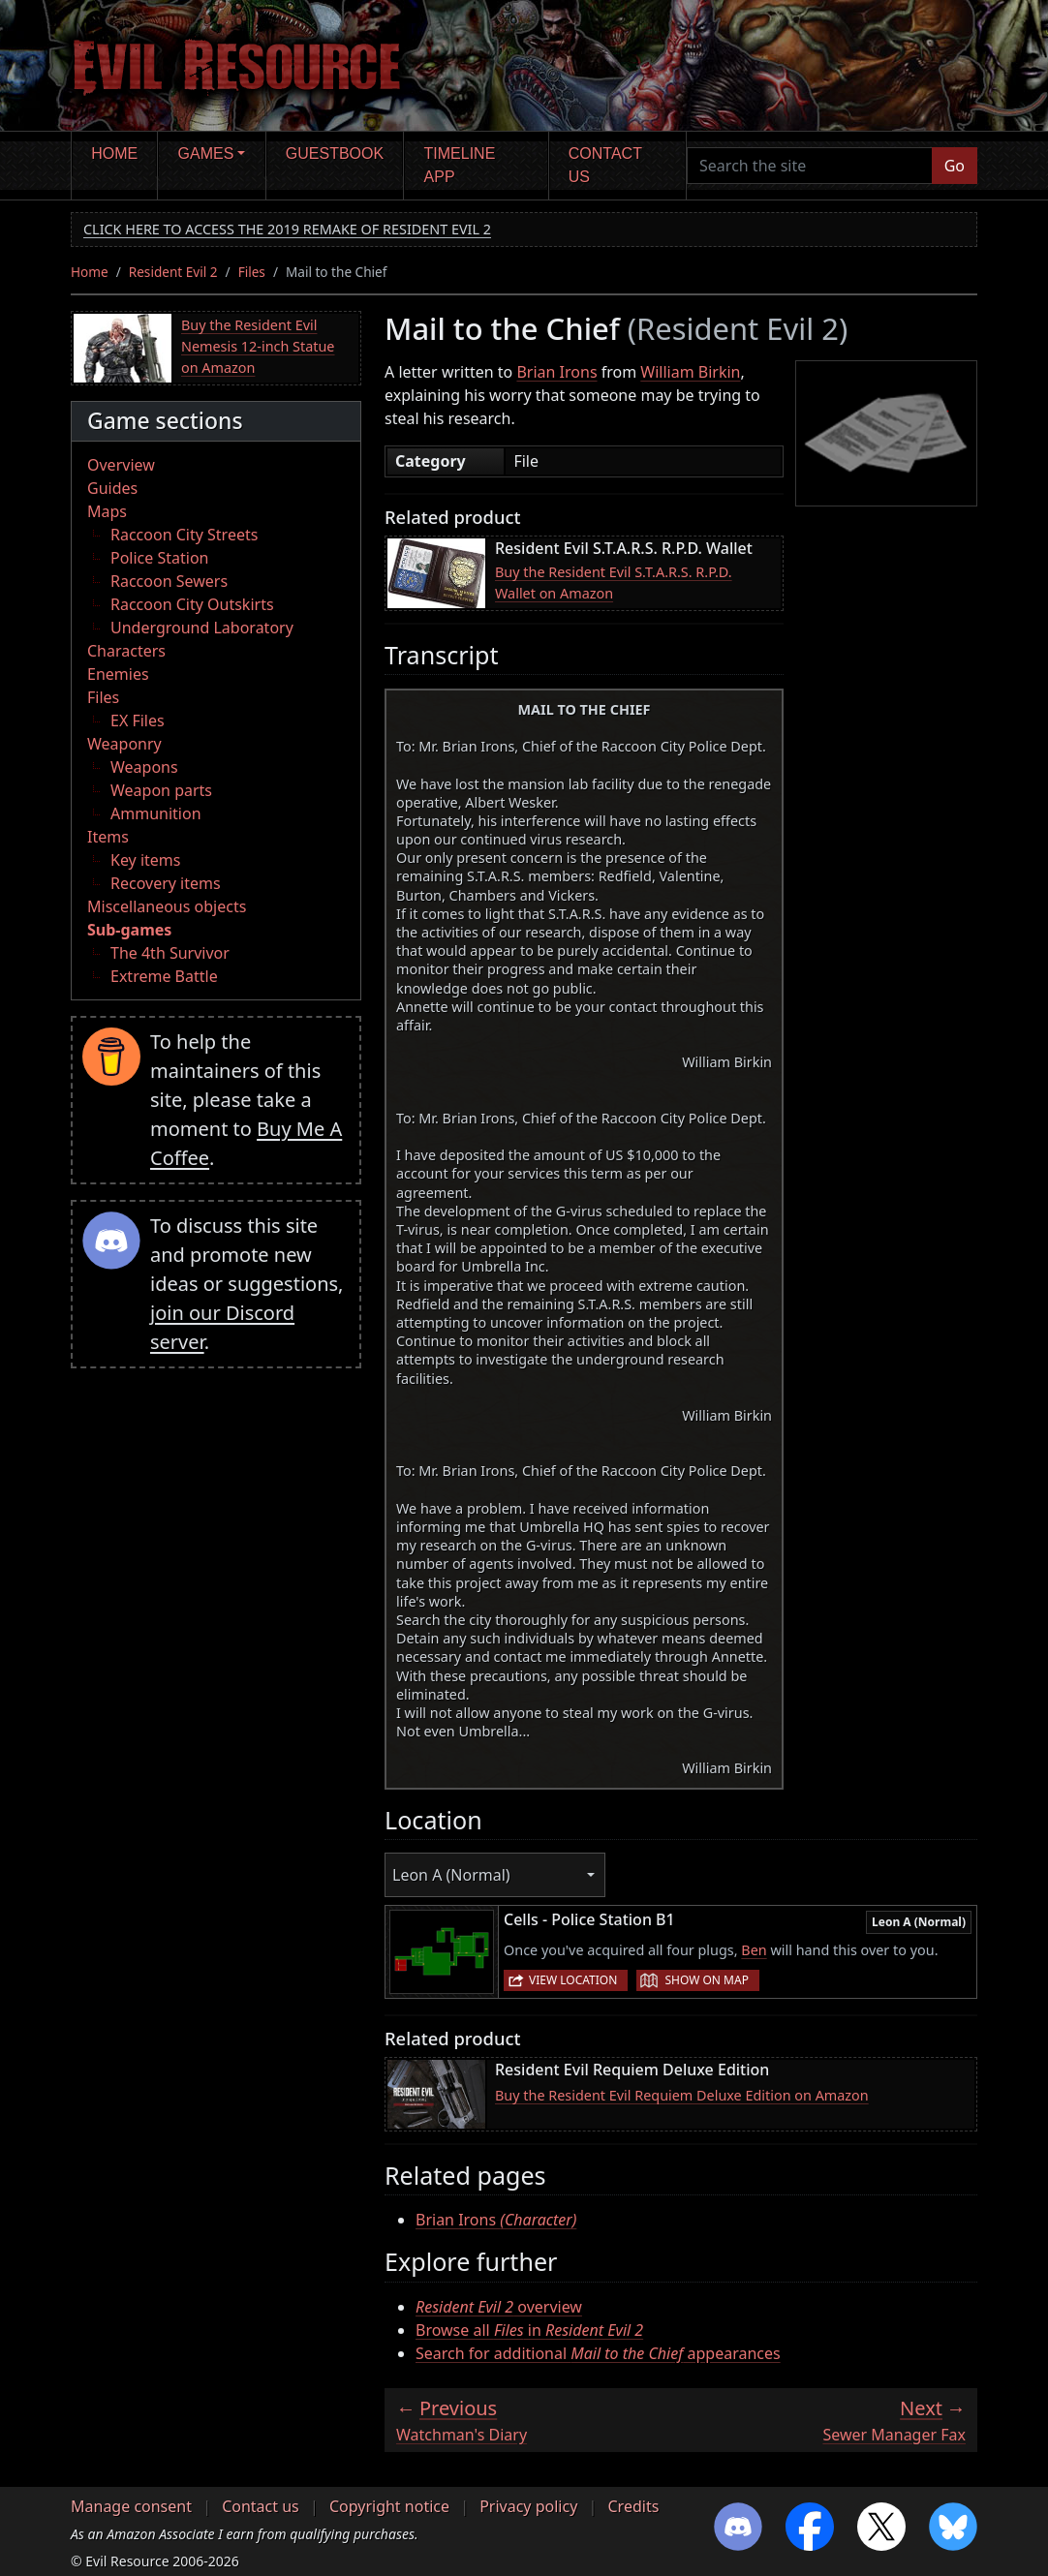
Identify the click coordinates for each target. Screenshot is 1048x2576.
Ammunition (155, 813)
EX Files (137, 720)
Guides (112, 488)
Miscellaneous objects (166, 906)
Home (114, 153)
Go (954, 165)
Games (206, 153)
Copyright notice (389, 2506)
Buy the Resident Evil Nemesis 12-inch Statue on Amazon (258, 346)
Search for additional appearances (598, 2353)
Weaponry (124, 743)
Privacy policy (528, 2506)
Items (108, 836)
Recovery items (165, 883)
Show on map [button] (706, 1980)
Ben (753, 1950)
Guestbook (335, 153)
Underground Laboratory (201, 627)
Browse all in (529, 2330)
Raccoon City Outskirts (192, 604)
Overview (121, 464)
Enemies (118, 674)
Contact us (605, 165)
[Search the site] (810, 165)
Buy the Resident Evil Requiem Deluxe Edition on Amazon (682, 2095)
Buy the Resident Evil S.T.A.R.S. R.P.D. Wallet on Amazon (613, 582)
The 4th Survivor (170, 953)
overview (499, 2306)
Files (251, 271)
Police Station (159, 557)
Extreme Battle (164, 976)
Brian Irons (556, 372)
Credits (633, 2506)
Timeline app (460, 165)
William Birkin (690, 372)
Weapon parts (161, 790)
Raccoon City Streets (184, 534)
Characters (126, 650)
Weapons (144, 767)
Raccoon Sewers (169, 581)
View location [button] (573, 1980)
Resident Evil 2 (173, 271)
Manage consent (131, 2506)
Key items (145, 860)
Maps (107, 511)
